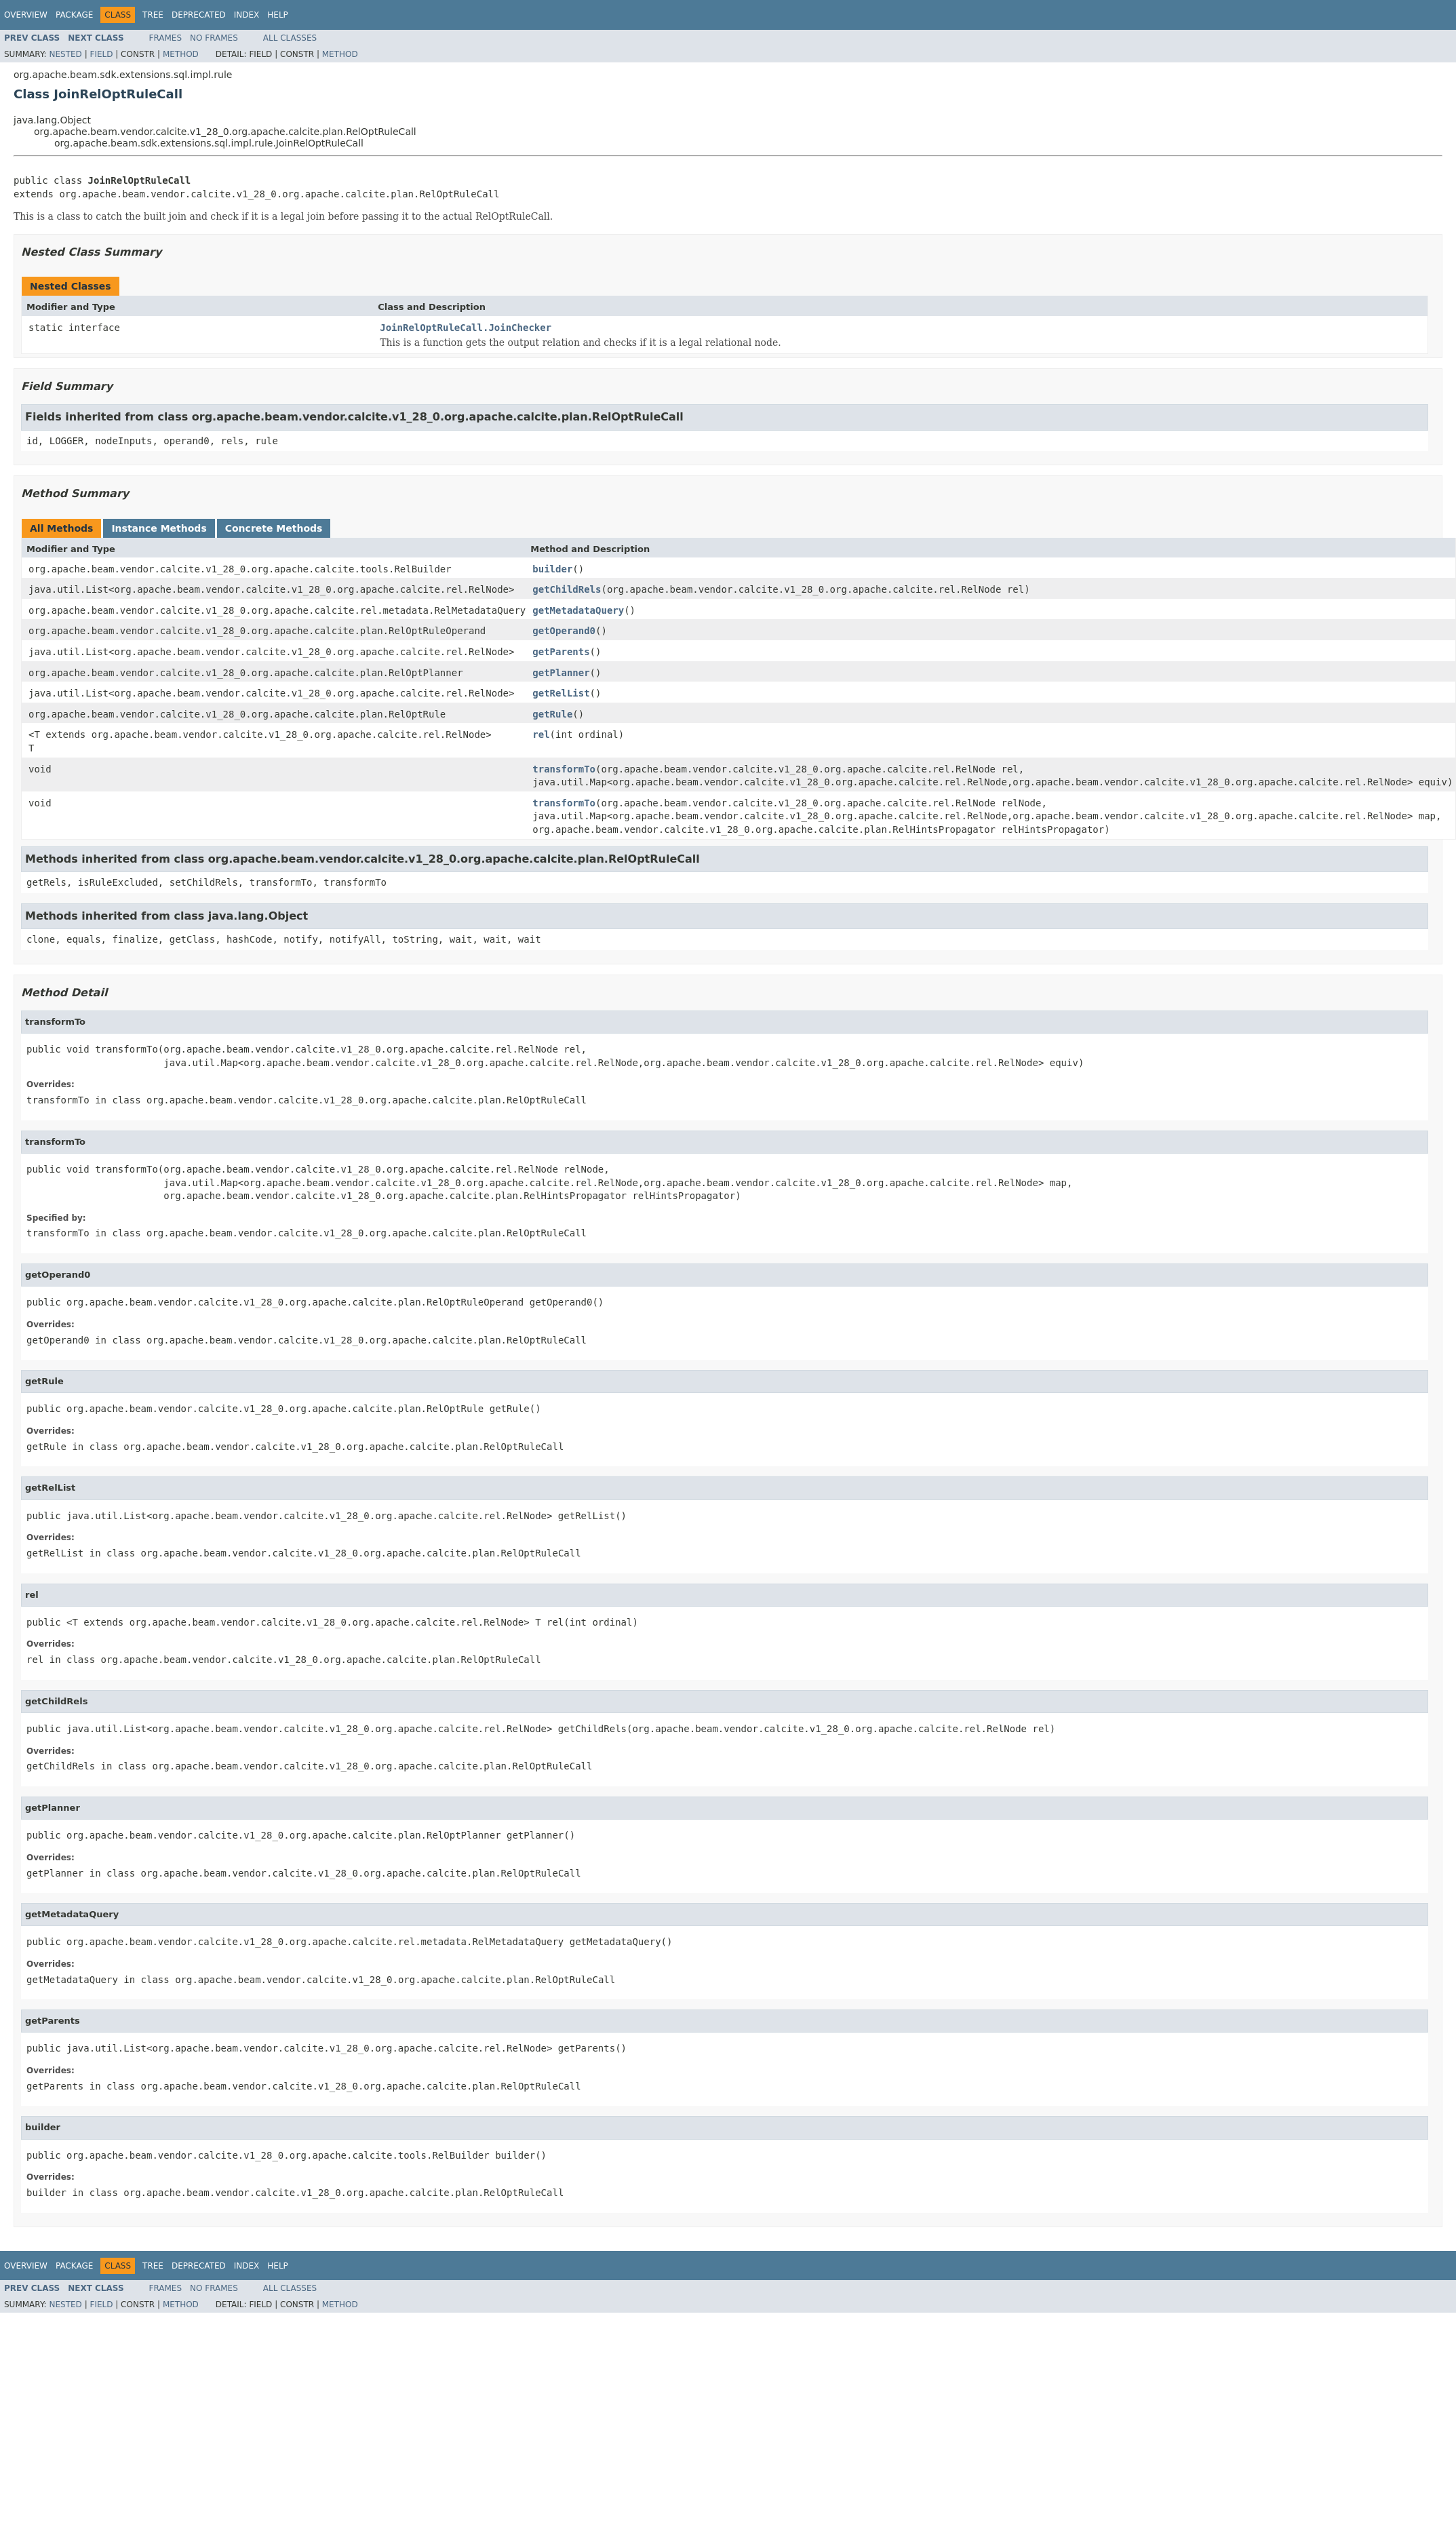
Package (74, 15)
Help (277, 15)
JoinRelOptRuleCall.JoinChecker (465, 327)
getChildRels (566, 589)
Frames (165, 38)
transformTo (563, 769)
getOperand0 (563, 630)
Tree (152, 15)
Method (181, 54)
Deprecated (199, 15)
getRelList (560, 693)
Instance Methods (158, 528)
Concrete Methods (274, 528)
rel (540, 734)
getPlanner (560, 672)
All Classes (290, 38)
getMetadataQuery (578, 610)
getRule (552, 714)
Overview (25, 15)
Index (247, 15)
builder (552, 569)
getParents (560, 651)
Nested (65, 54)
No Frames (214, 38)
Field (101, 54)
